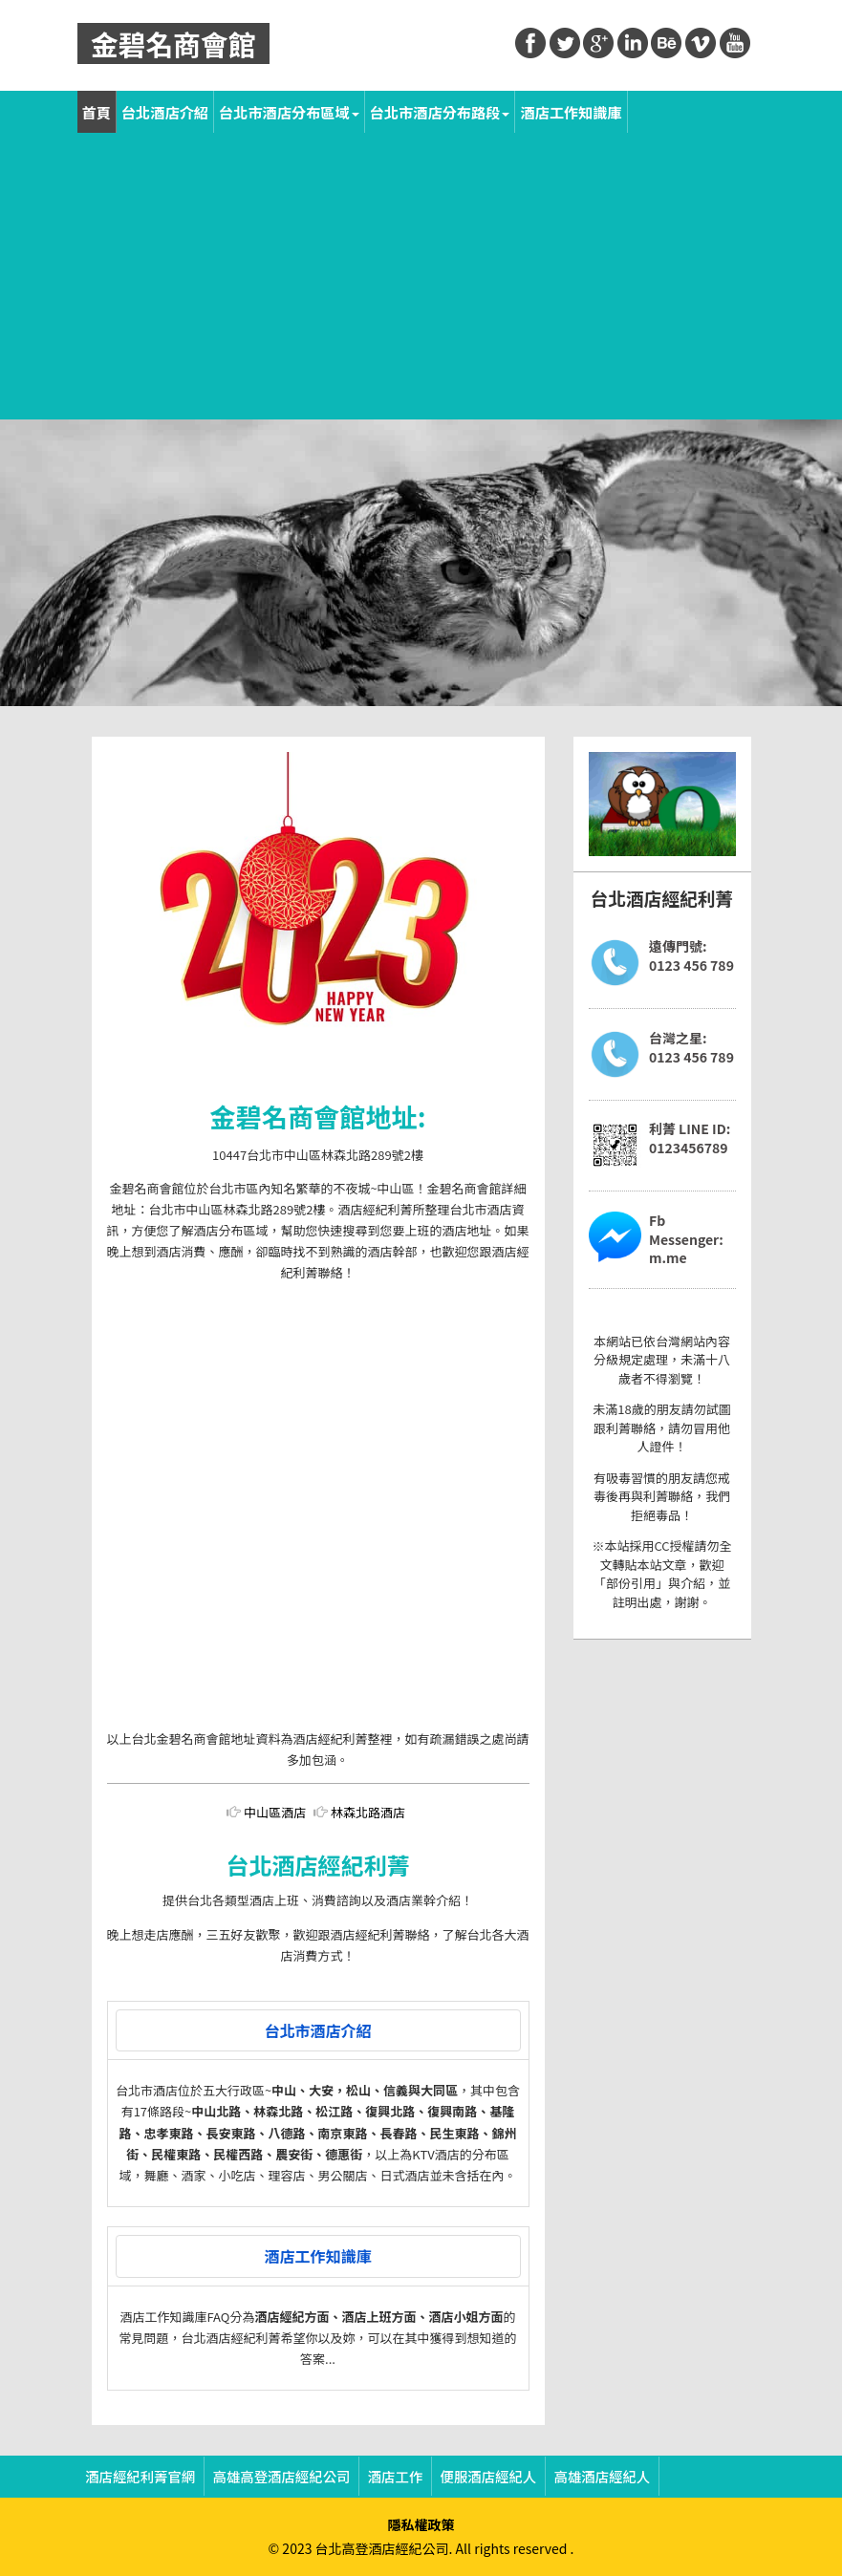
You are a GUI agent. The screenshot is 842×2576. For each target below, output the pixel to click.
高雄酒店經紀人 (602, 2476)
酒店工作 (395, 2476)
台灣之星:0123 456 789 (691, 1047)
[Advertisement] (421, 276)
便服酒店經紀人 (489, 2476)
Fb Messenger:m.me (686, 1239)
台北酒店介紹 (164, 111)
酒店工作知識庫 (570, 111)
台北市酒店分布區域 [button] (289, 111)
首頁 (96, 111)
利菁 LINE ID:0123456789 (689, 1138)
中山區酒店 (275, 1812)
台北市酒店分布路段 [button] (440, 111)
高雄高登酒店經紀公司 (282, 2476)
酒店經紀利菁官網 (140, 2476)
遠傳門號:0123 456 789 (691, 955)
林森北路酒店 (368, 1812)
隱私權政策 (421, 2524)
